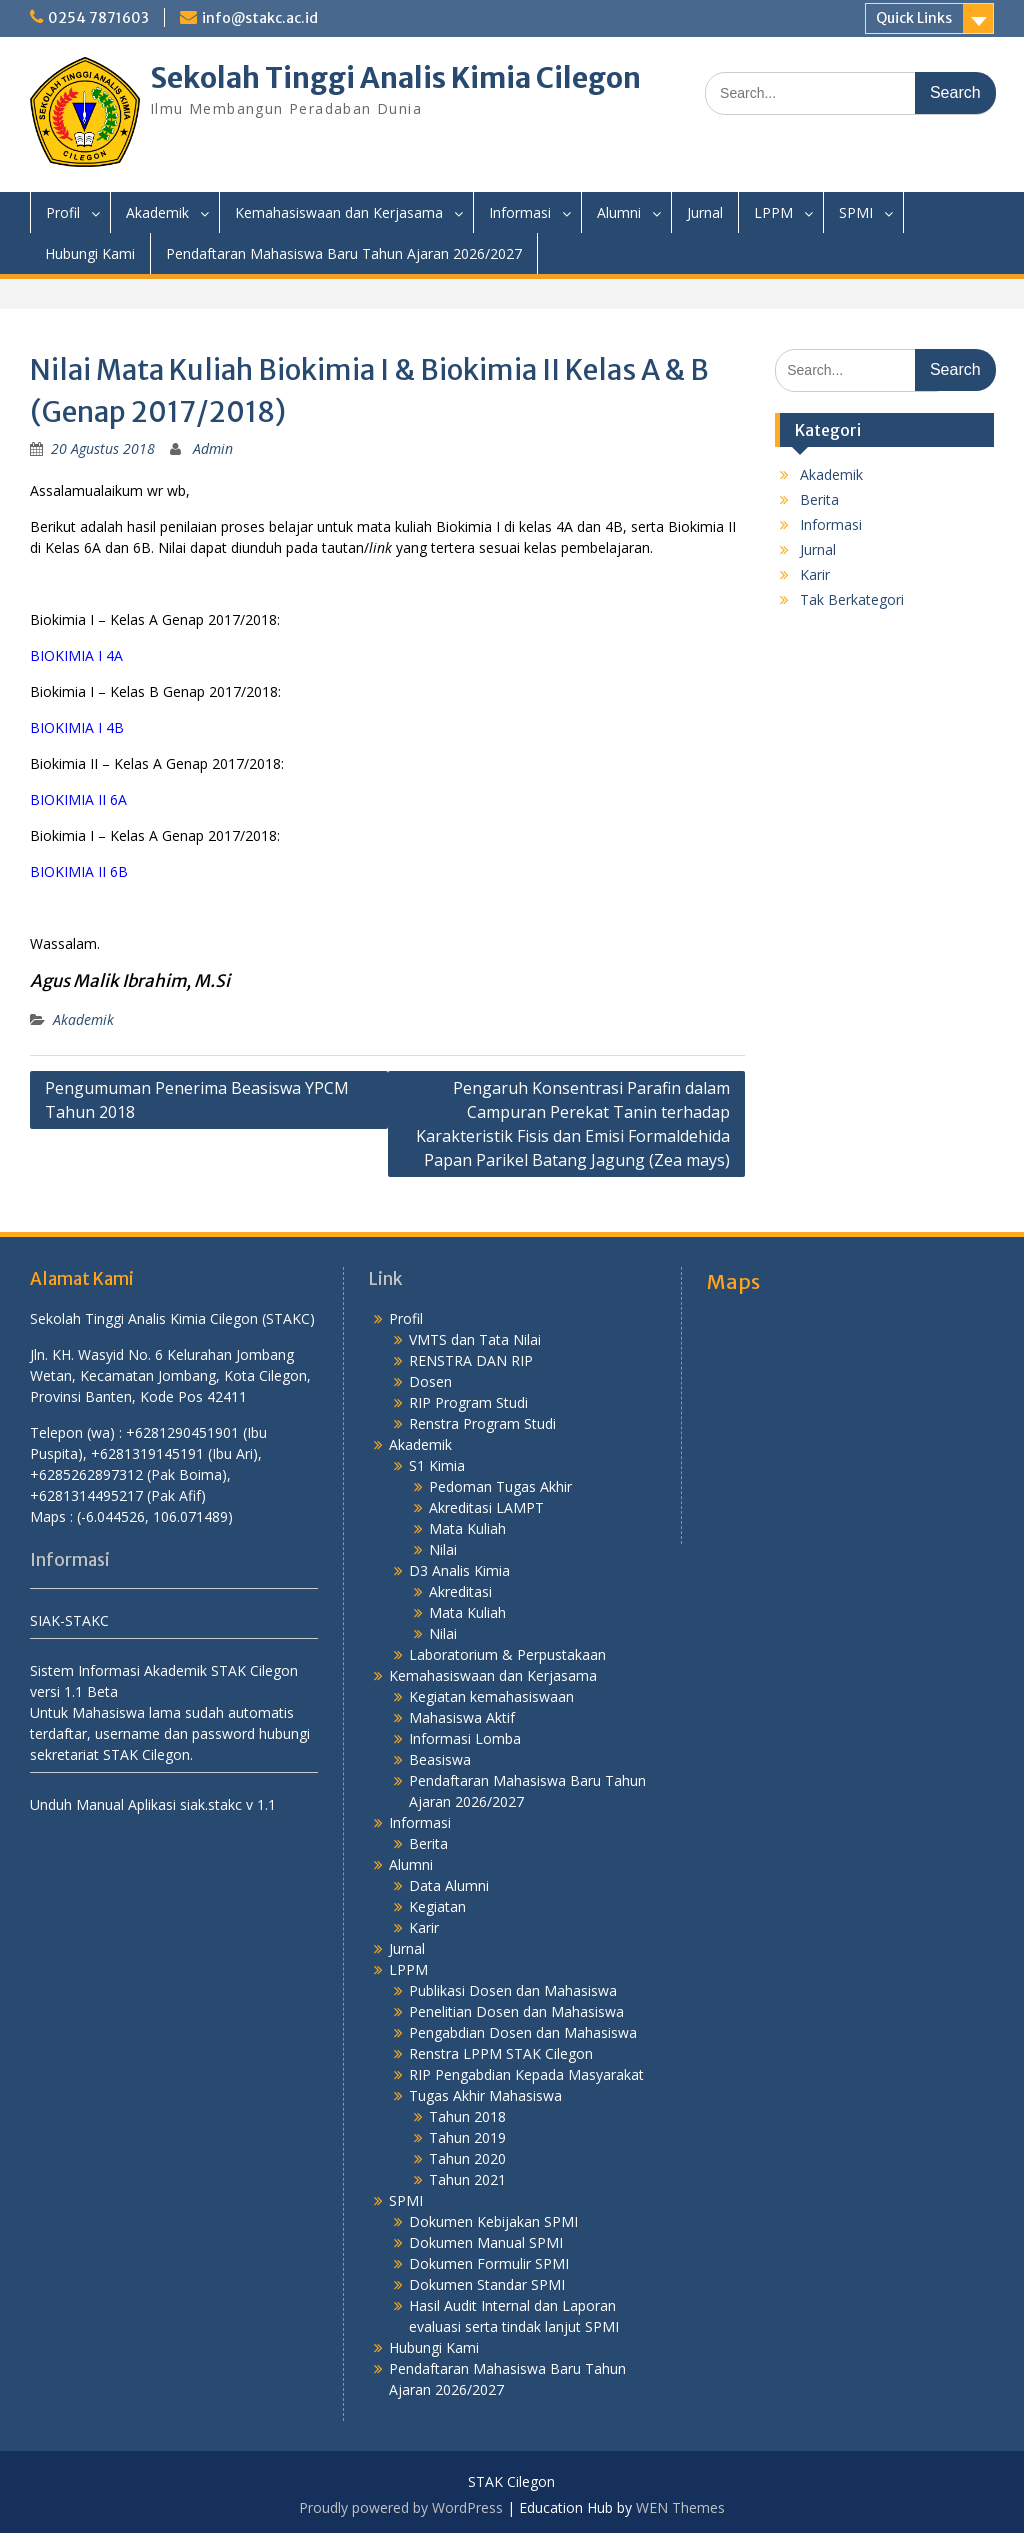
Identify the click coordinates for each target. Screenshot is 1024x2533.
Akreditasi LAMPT (486, 1507)
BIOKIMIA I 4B (77, 727)
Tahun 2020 (467, 2158)
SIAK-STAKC (69, 1620)
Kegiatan (437, 1906)
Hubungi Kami (90, 253)
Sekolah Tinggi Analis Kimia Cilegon (395, 78)
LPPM (773, 212)
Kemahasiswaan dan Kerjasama (339, 212)
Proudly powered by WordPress (401, 2507)
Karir (815, 574)
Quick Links (914, 18)
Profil (63, 212)
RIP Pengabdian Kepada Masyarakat (526, 2074)
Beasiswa (440, 1759)
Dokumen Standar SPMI (487, 2284)
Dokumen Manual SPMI (486, 2242)
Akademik (157, 212)
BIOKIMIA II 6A (78, 799)
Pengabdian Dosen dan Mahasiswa (523, 2032)
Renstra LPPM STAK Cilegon (501, 2053)
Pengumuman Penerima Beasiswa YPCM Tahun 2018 (197, 1100)
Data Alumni (449, 1885)
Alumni (619, 212)
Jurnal (705, 212)
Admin (213, 448)
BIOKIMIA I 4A (76, 655)
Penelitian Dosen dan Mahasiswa (516, 2011)
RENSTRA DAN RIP (471, 1360)
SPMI (856, 212)
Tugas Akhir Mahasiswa (485, 2095)
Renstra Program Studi (482, 1423)
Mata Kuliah (467, 1528)
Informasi (520, 212)
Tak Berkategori (852, 599)
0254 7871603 (98, 18)
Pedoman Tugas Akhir (500, 1486)
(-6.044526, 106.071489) (155, 1516)
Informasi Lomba (465, 1738)
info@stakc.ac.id (260, 18)
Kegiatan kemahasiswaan (491, 1696)
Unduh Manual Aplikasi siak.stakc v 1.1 (153, 1804)
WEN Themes (680, 2507)
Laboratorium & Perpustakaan (507, 1654)
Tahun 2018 (467, 2116)
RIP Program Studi (468, 1402)
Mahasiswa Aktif (462, 1717)
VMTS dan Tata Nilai (475, 1339)
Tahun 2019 (467, 2137)
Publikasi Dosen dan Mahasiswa (513, 1990)
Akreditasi (460, 1591)
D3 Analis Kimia (459, 1570)
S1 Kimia (437, 1465)
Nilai (443, 1549)
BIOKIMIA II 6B (79, 871)
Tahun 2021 (467, 2179)
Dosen (430, 1381)
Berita (819, 499)
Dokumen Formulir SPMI (489, 2263)
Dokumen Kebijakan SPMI (493, 2221)
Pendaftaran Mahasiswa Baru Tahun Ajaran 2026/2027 (344, 253)
